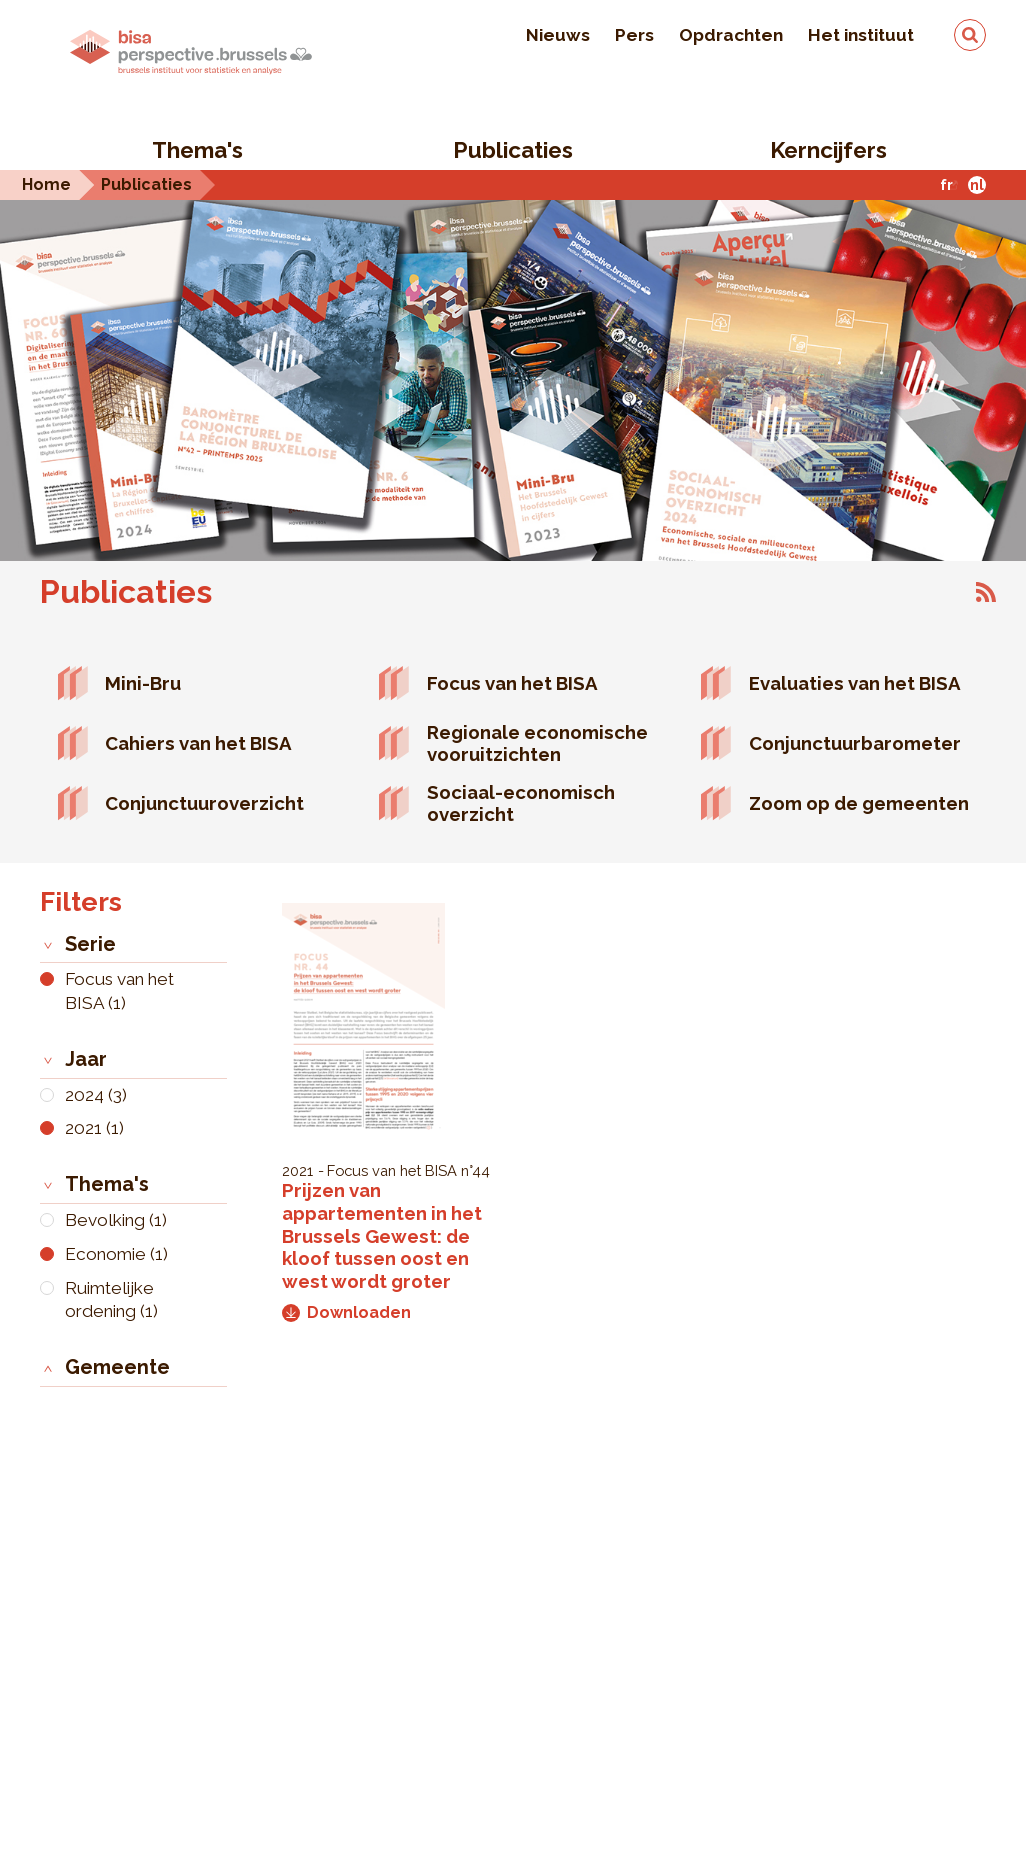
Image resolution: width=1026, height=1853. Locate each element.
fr (946, 184)
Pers (634, 35)
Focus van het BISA (512, 683)
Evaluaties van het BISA (855, 683)
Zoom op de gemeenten (859, 803)
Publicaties (513, 150)
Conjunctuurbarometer (855, 743)
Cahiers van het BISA (198, 743)
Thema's (197, 150)
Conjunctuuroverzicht (204, 803)
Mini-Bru (143, 683)
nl (977, 184)
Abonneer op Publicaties (986, 592)
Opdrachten (731, 35)
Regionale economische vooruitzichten (537, 743)
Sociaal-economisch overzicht (521, 803)
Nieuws (558, 35)
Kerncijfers (828, 150)
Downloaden (346, 1312)
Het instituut (861, 35)
